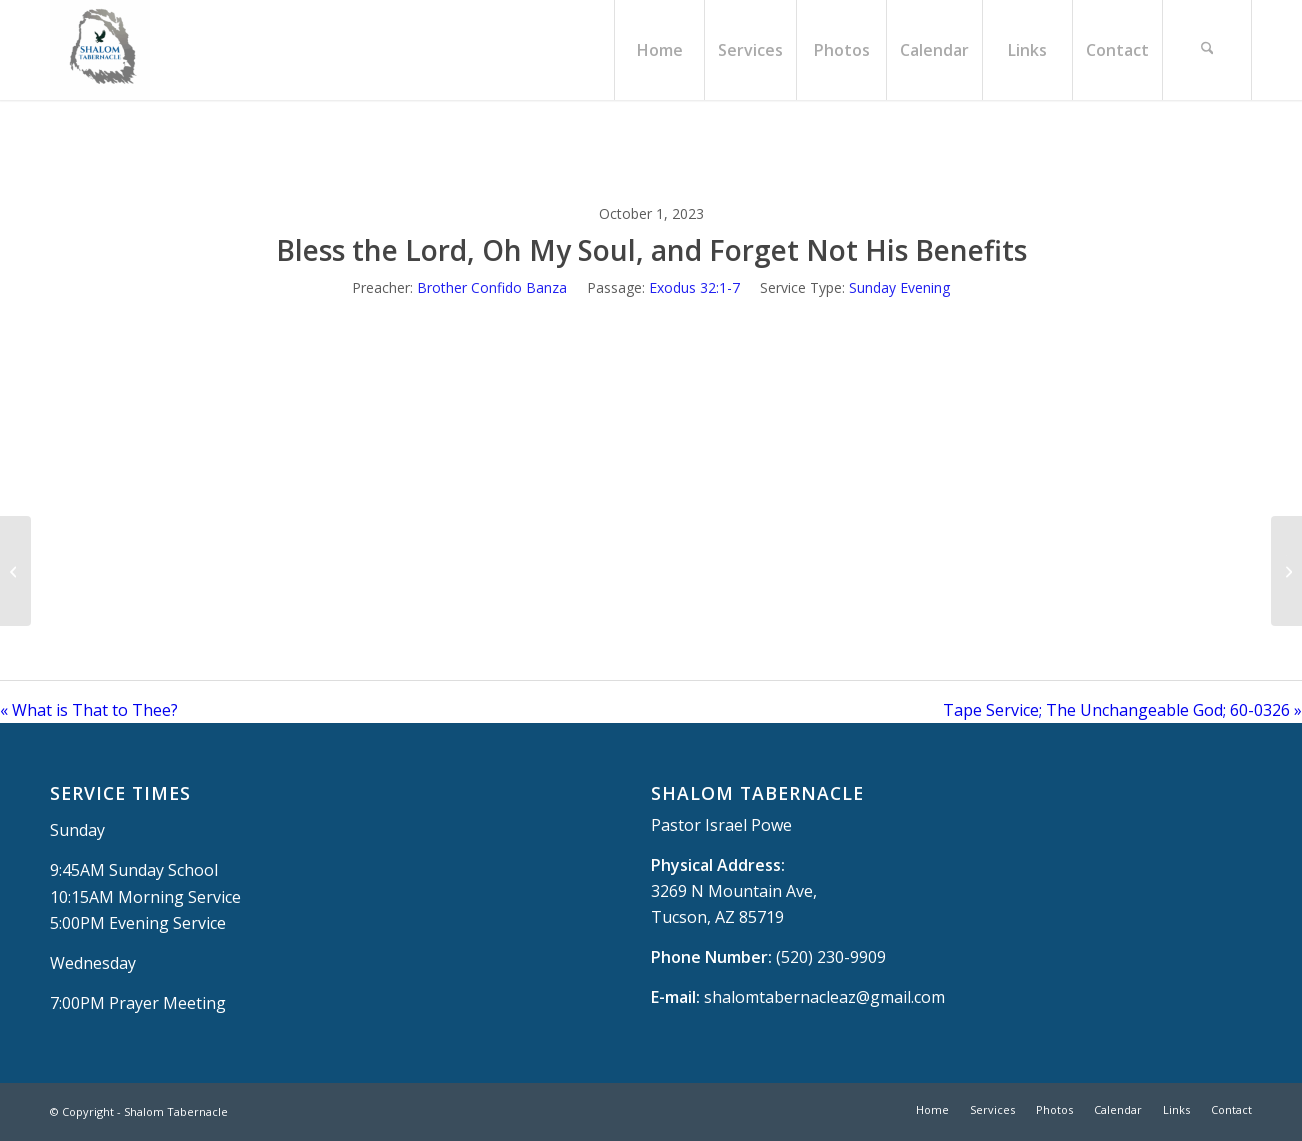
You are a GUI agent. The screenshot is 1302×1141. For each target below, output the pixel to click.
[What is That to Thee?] (15, 571)
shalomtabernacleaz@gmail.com (824, 997)
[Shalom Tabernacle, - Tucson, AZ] (100, 50)
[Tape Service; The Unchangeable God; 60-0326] (1286, 571)
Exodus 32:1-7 (694, 287)
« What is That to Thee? (89, 710)
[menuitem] (659, 50)
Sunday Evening (899, 287)
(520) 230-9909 (831, 957)
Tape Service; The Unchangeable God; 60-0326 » (1122, 710)
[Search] (1207, 50)
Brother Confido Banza (492, 287)
